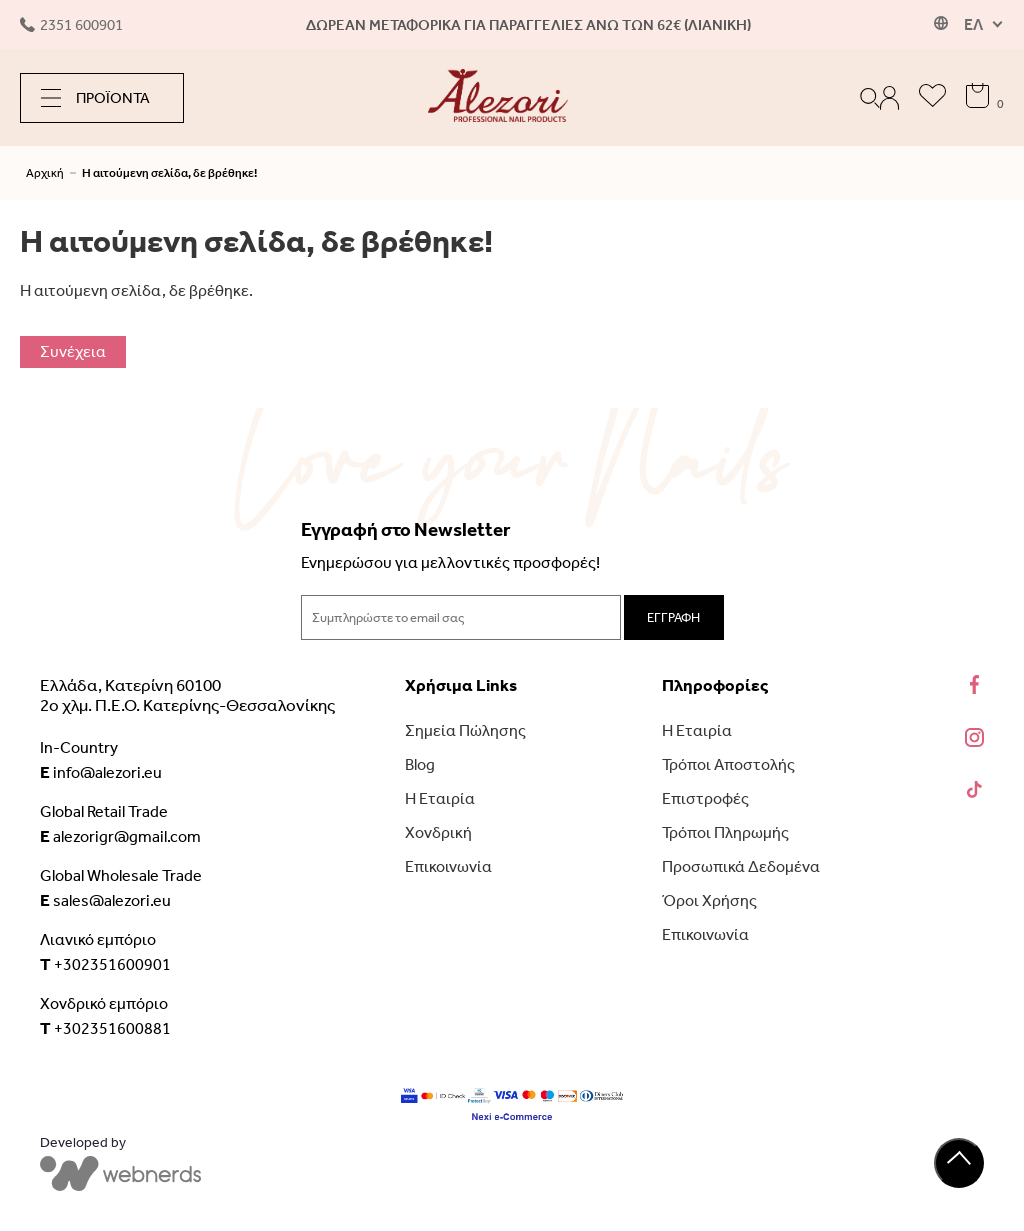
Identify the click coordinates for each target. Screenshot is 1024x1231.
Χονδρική (438, 832)
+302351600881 (105, 1028)
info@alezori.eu (101, 772)
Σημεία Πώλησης (465, 730)
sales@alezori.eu (105, 900)
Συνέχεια (73, 351)
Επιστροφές (705, 798)
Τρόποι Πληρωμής (725, 832)
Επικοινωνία (448, 866)
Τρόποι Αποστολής (728, 764)
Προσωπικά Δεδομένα (741, 866)
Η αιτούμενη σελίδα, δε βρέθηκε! (169, 173)
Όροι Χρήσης (709, 900)
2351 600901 (71, 25)
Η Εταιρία (440, 798)
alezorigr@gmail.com (120, 836)
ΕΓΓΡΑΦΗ (673, 617)
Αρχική (45, 173)
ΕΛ (973, 24)
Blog (420, 764)
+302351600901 (105, 964)
